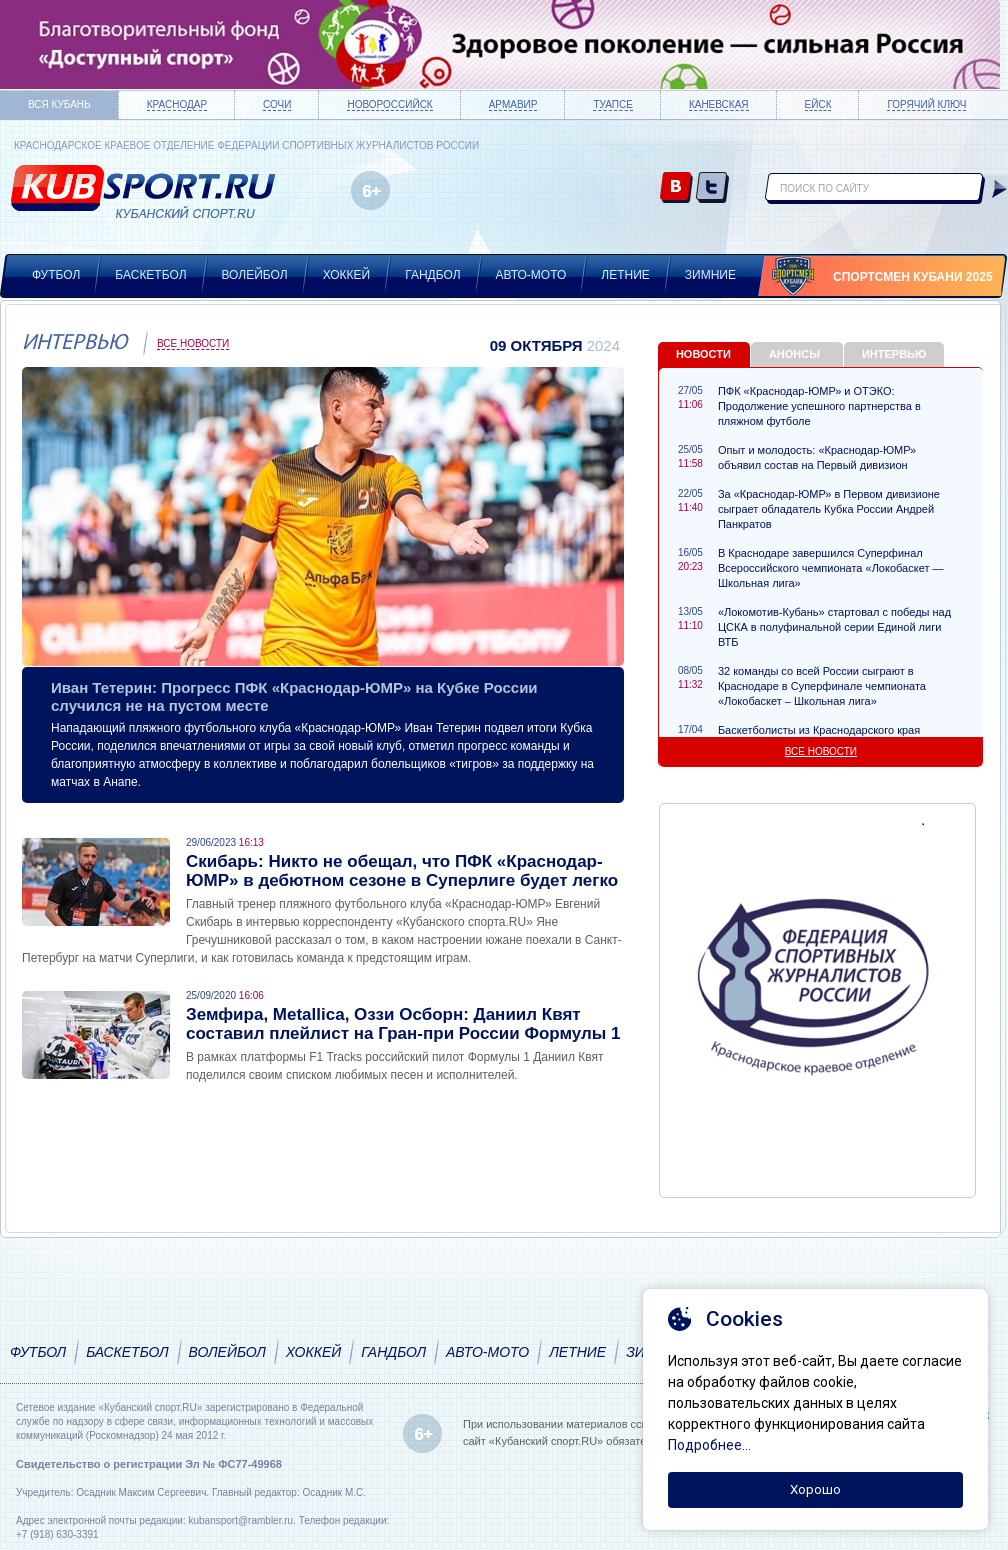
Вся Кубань (59, 104)
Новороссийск (389, 104)
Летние (625, 275)
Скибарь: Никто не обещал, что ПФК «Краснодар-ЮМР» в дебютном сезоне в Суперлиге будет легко (402, 871)
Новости (703, 354)
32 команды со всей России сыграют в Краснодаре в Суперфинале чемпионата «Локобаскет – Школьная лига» (822, 686)
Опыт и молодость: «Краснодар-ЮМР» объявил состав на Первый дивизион (817, 457)
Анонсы (794, 354)
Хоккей (347, 275)
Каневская (719, 104)
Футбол (56, 275)
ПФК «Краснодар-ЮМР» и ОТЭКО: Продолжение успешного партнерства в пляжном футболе (819, 406)
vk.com (676, 188)
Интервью (894, 354)
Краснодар (177, 104)
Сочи (277, 104)
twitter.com (712, 188)
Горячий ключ (926, 104)
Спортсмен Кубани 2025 (913, 277)
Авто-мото (531, 275)
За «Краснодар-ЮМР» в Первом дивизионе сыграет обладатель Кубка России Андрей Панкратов (829, 509)
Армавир (513, 104)
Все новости (193, 343)
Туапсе (612, 104)
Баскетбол (150, 275)
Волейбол (255, 275)
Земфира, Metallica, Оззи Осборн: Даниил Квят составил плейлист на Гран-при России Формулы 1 (403, 1024)
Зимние (710, 275)
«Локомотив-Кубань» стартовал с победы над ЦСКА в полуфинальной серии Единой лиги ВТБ (834, 627)
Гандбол (432, 275)
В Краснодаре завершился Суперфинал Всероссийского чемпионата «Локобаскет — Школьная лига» (831, 568)
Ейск (818, 104)
